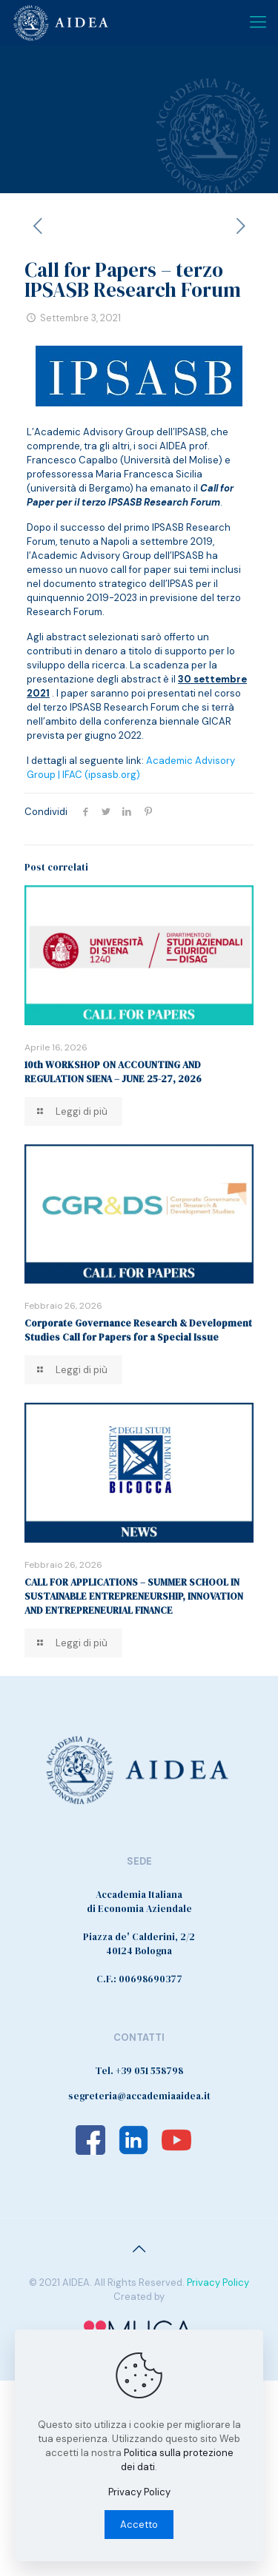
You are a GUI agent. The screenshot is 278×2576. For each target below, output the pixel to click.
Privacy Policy (218, 2282)
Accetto (139, 2524)
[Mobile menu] (258, 22)
